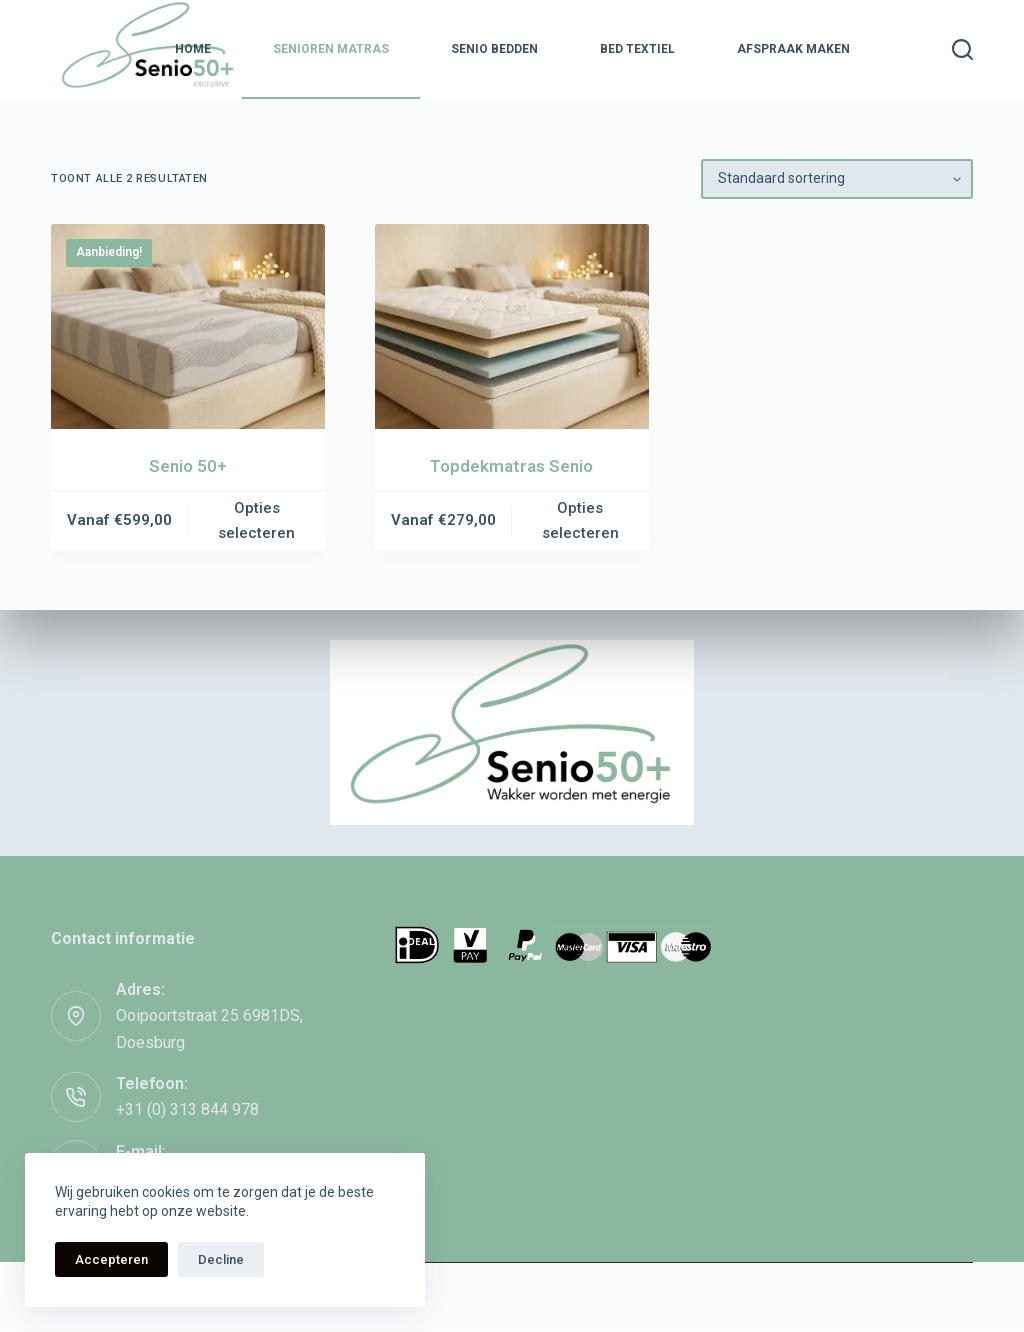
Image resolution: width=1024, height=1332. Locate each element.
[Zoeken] (962, 49)
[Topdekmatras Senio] (512, 326)
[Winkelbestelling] (837, 179)
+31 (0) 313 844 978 (187, 1109)
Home (193, 49)
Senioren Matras (331, 49)
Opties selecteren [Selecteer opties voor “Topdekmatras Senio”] (580, 520)
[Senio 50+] (188, 326)
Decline (221, 1259)
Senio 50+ (188, 466)
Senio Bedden (494, 49)
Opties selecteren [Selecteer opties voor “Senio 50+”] (256, 520)
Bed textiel (637, 49)
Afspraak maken (793, 49)
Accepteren (111, 1259)
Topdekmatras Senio (511, 466)
